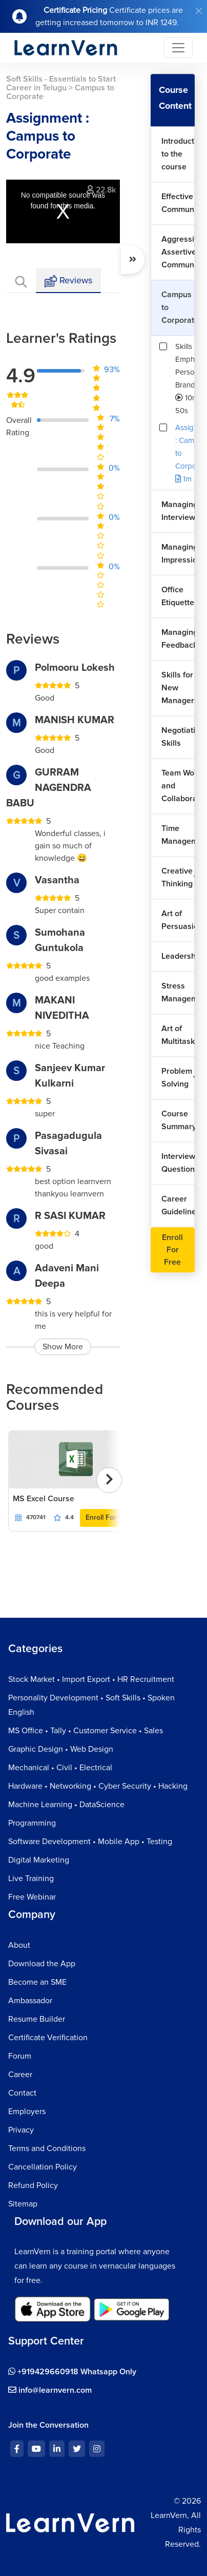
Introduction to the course (178, 154)
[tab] (21, 280)
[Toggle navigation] (178, 47)
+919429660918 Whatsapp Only (72, 2372)
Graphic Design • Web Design (60, 1749)
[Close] (199, 11)
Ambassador (30, 2001)
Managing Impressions (178, 553)
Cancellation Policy (42, 2167)
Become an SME (37, 1982)
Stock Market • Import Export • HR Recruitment (91, 1679)
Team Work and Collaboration (178, 786)
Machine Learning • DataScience (66, 1804)
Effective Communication (178, 203)
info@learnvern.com (50, 2390)
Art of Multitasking (178, 1035)
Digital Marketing (38, 1860)
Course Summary (178, 1120)
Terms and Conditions (47, 2148)
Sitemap (22, 2204)
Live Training (31, 1878)
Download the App (41, 1964)
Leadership (178, 956)
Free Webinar (32, 1897)
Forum (19, 2056)
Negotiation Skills (178, 736)
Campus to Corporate (178, 307)
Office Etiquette (177, 596)
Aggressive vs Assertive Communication (178, 252)
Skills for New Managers (178, 688)
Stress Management (178, 992)
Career (20, 2074)
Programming (32, 1823)
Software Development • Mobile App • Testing (90, 1841)
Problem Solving (176, 1077)
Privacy (21, 2130)
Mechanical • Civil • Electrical (60, 1767)
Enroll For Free (109, 1517)
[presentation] (109, 1480)
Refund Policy (33, 2185)
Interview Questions (178, 1162)
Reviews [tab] (68, 281)
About (19, 1945)
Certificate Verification (48, 2037)
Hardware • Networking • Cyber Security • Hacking (98, 1786)
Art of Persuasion (178, 920)
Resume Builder (36, 2019)
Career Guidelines (178, 1205)
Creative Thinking (177, 877)
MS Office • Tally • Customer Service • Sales (85, 1731)
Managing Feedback (178, 638)
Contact (22, 2093)
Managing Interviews (178, 510)
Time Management (178, 834)
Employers (27, 2111)
